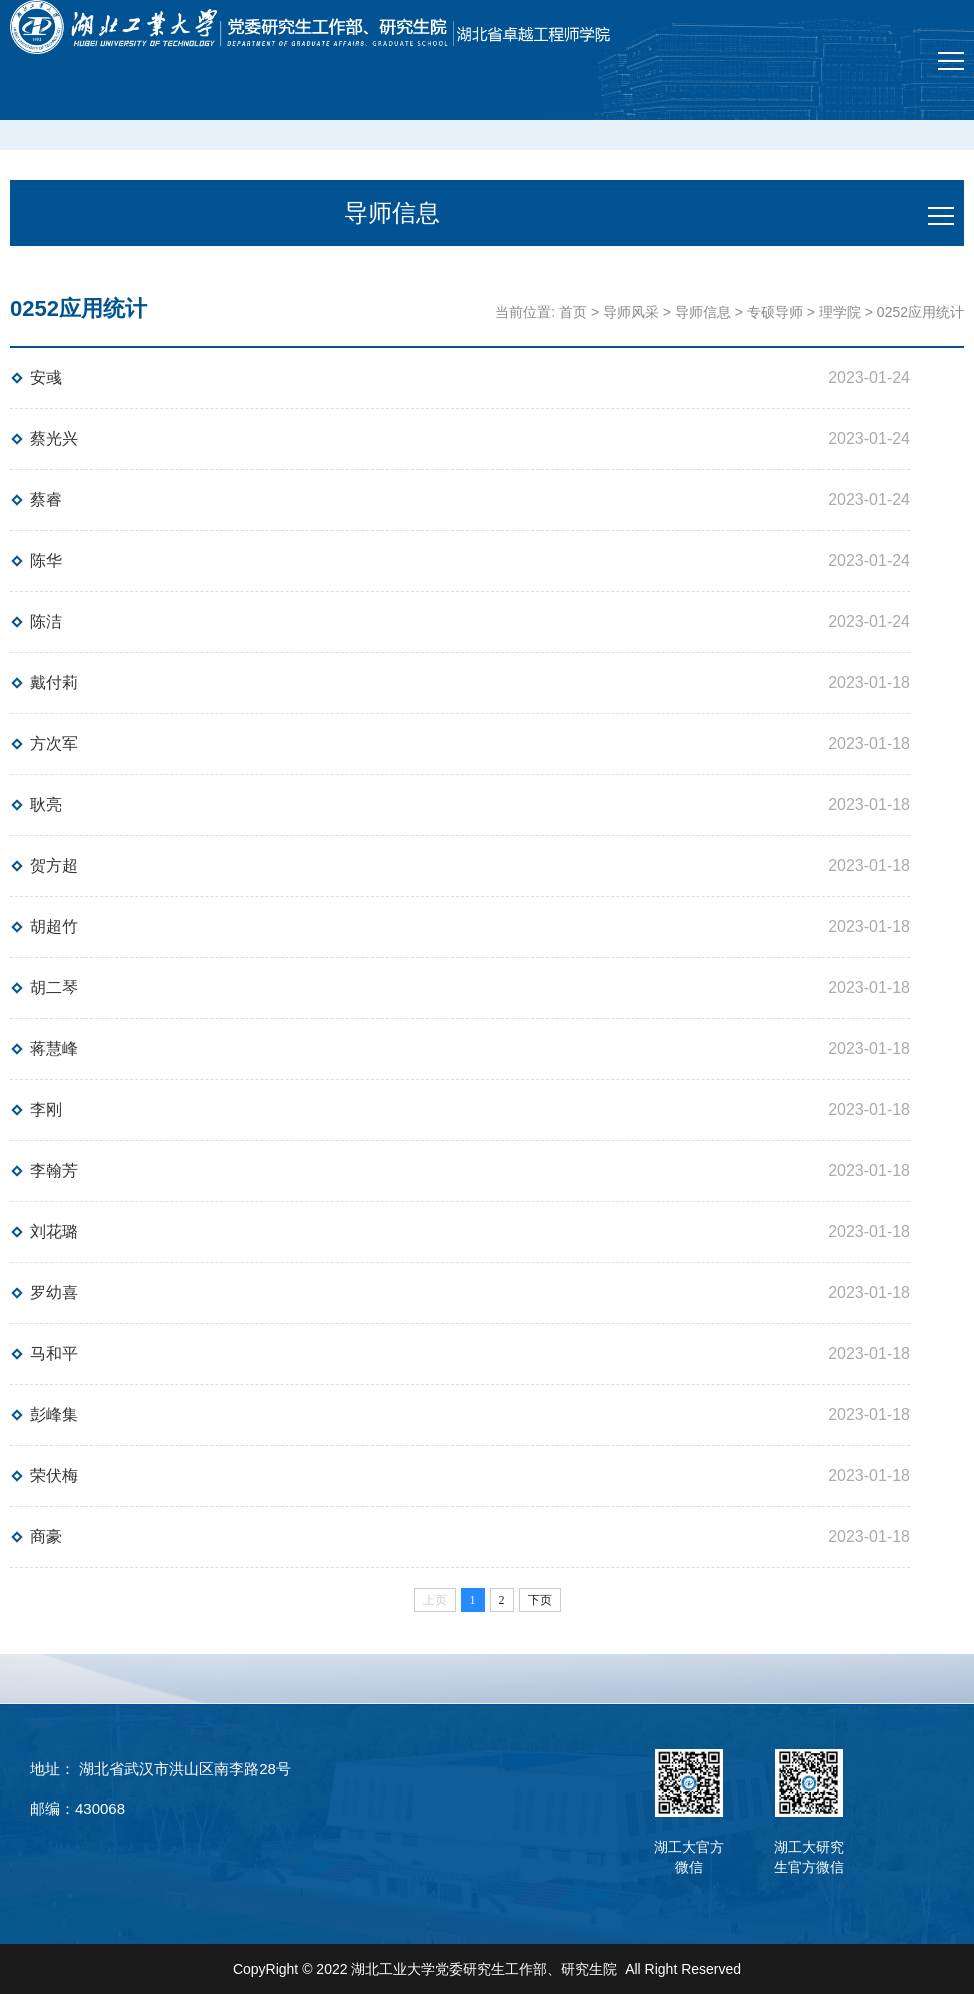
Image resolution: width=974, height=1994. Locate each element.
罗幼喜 (54, 1292)
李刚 (46, 1109)
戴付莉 (54, 682)
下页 (540, 1600)
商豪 (46, 1536)
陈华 (46, 560)
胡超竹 (54, 926)
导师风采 (631, 312)
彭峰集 (54, 1414)
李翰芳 (54, 1170)
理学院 (840, 312)
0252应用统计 (920, 312)
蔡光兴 (54, 438)
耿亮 (46, 804)
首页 (573, 312)
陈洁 (46, 621)
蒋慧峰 (54, 1048)
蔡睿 (46, 499)
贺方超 (54, 865)
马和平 (54, 1353)
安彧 (46, 377)
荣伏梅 (54, 1475)
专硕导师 (775, 312)
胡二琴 (54, 987)
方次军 (54, 743)
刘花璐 (54, 1231)
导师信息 (703, 312)
